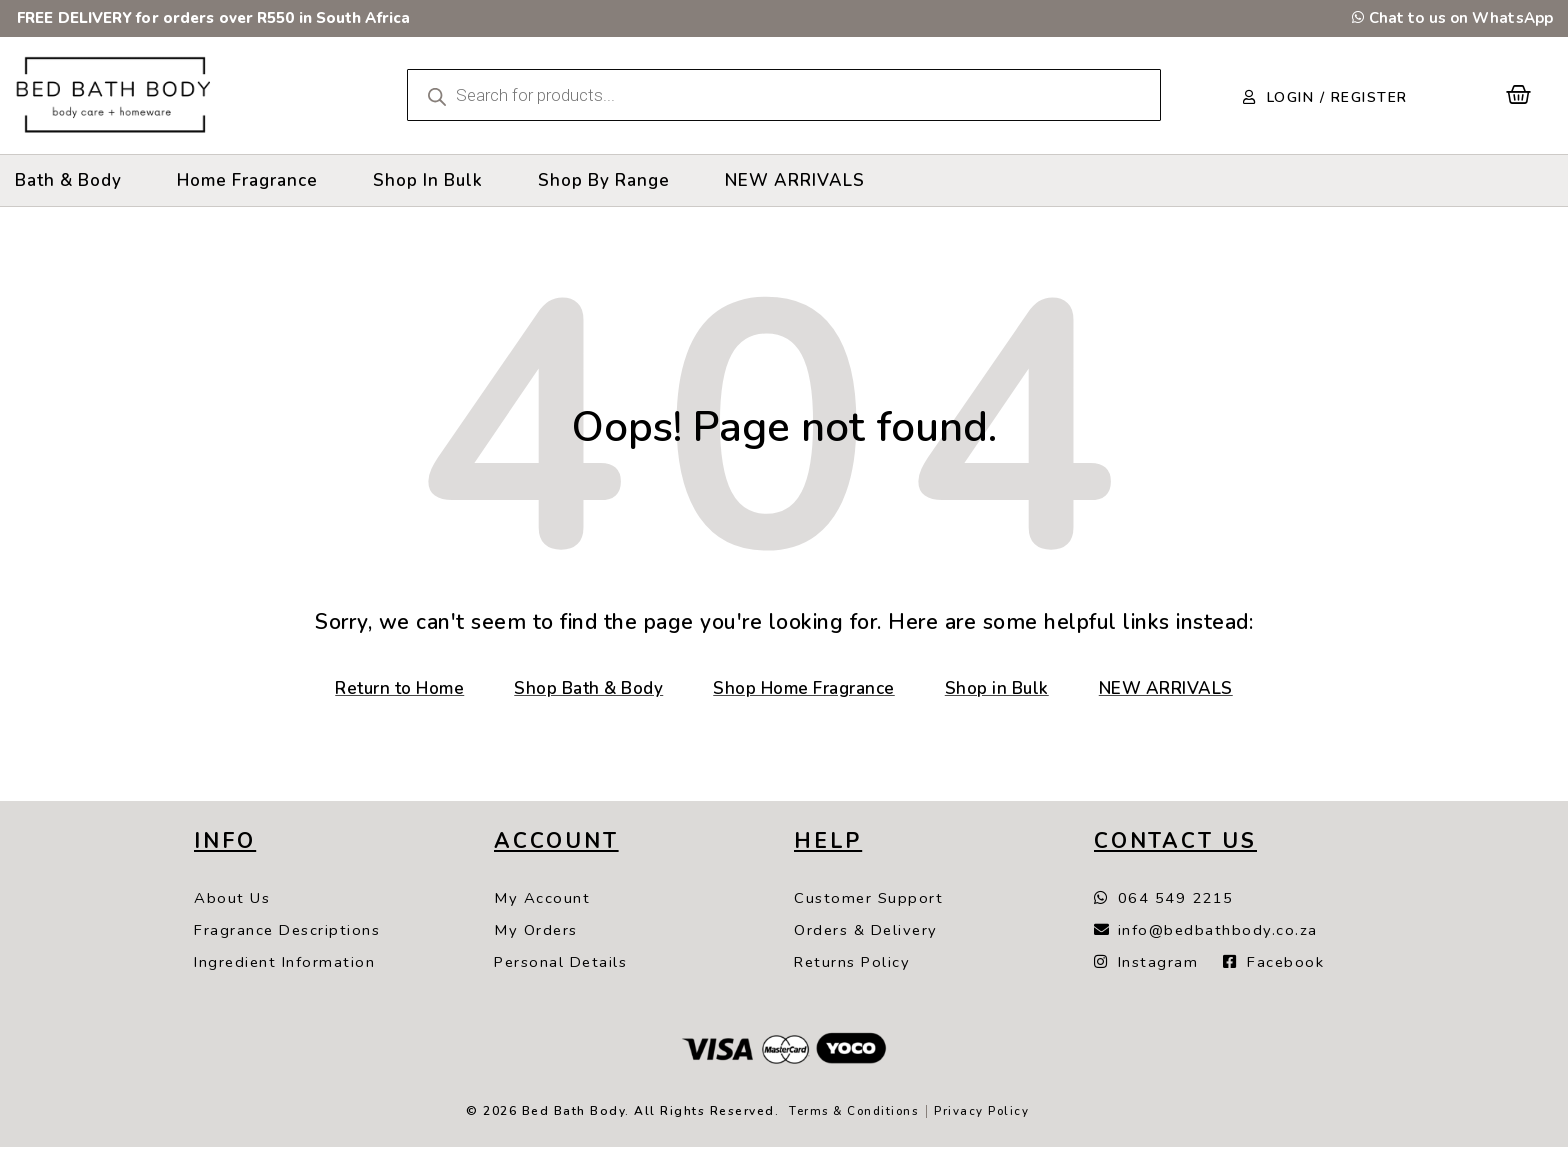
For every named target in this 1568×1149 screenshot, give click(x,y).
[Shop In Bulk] (428, 180)
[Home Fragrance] (247, 180)
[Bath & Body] (68, 180)
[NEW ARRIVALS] (795, 180)
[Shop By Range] (604, 180)
